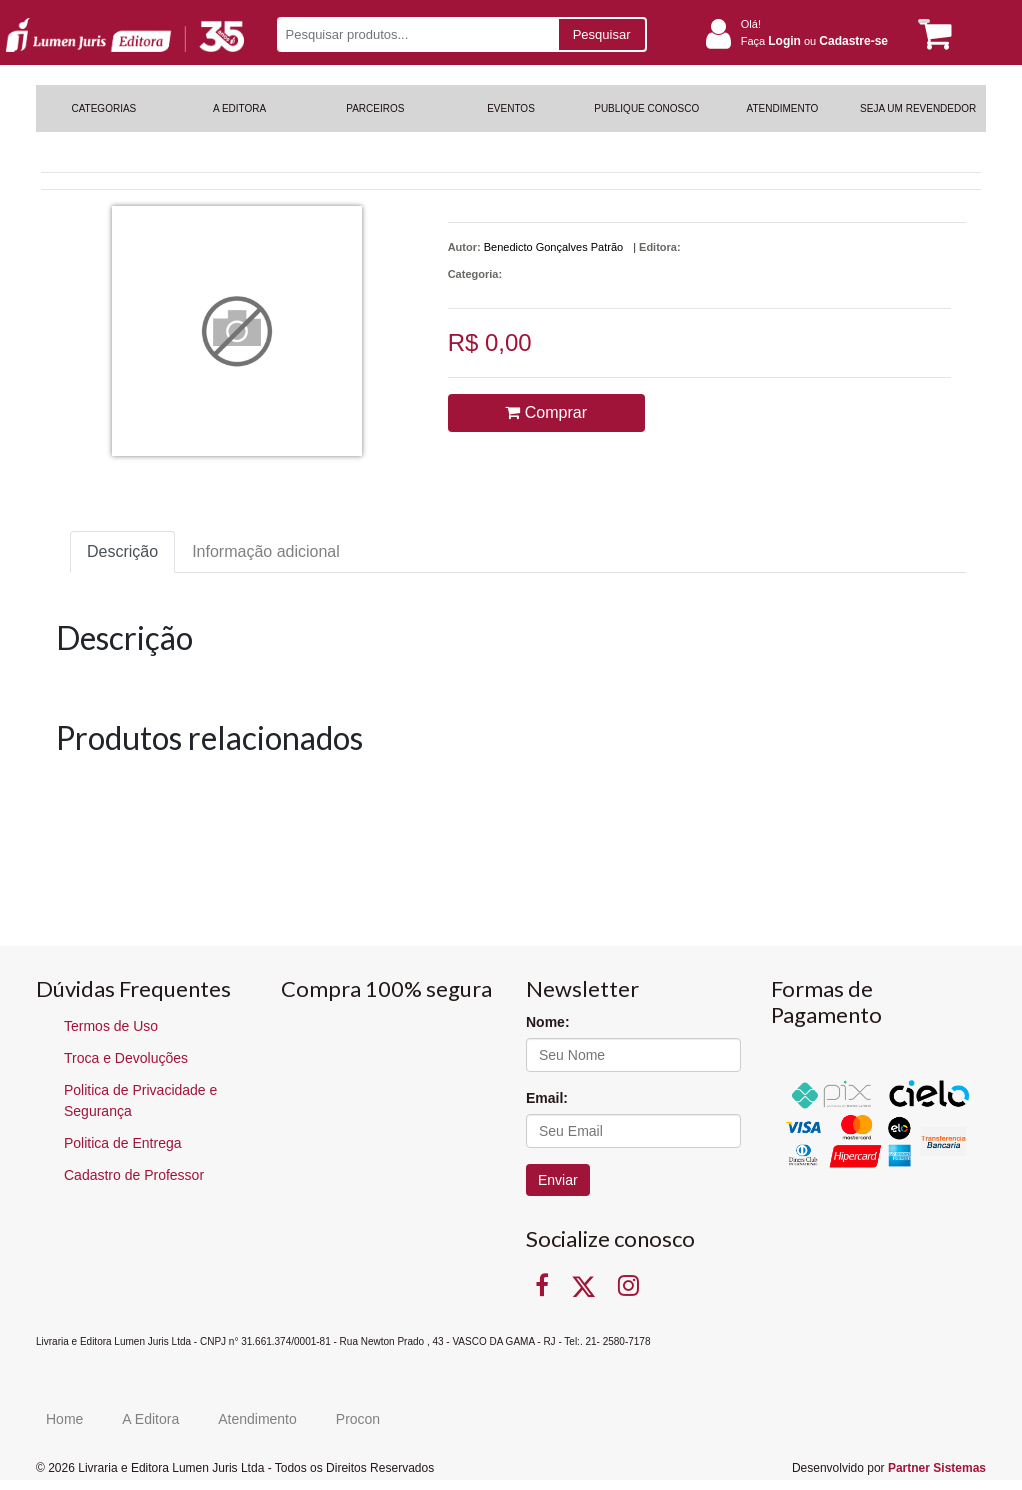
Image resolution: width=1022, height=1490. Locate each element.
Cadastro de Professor (134, 1175)
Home (64, 1419)
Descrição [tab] (122, 551)
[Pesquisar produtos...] (417, 34)
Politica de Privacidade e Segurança (140, 1100)
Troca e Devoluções (126, 1058)
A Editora (150, 1419)
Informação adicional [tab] (266, 551)
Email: (547, 1098)
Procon (358, 1419)
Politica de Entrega (123, 1143)
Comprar (546, 412)
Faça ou (814, 41)
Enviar (558, 1180)
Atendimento (257, 1419)
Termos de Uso (111, 1026)
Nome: (548, 1022)
